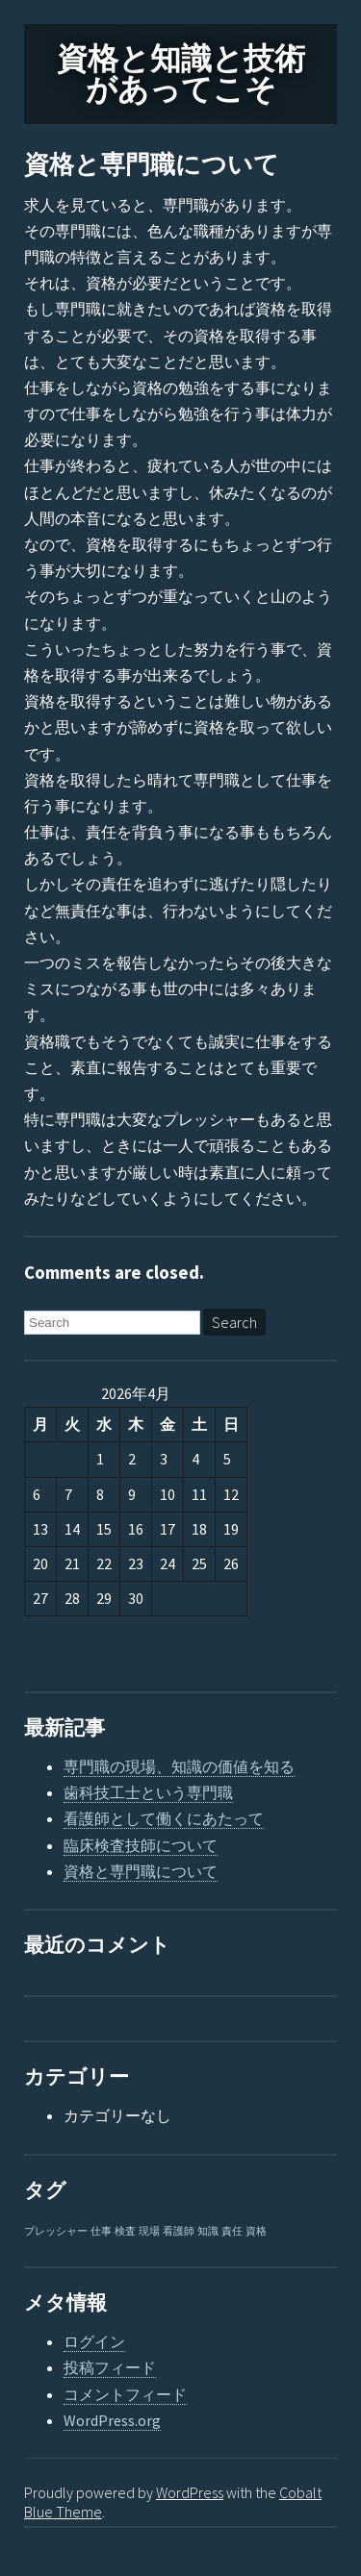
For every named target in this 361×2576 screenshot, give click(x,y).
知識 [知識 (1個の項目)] (208, 2231)
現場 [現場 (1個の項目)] (149, 2231)
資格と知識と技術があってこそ (181, 74)
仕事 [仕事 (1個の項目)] (101, 2231)
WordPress (189, 2492)
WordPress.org (112, 2420)
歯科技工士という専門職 (148, 1792)
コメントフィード (125, 2394)
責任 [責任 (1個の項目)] (232, 2231)
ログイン (94, 2341)
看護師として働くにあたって (164, 1818)
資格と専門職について (151, 165)
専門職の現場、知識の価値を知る (179, 1766)
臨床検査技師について (141, 1845)
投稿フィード (110, 2367)
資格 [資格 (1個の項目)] (256, 2231)
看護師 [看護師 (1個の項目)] (178, 2231)
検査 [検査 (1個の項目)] (125, 2231)
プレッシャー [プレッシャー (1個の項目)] (56, 2231)
